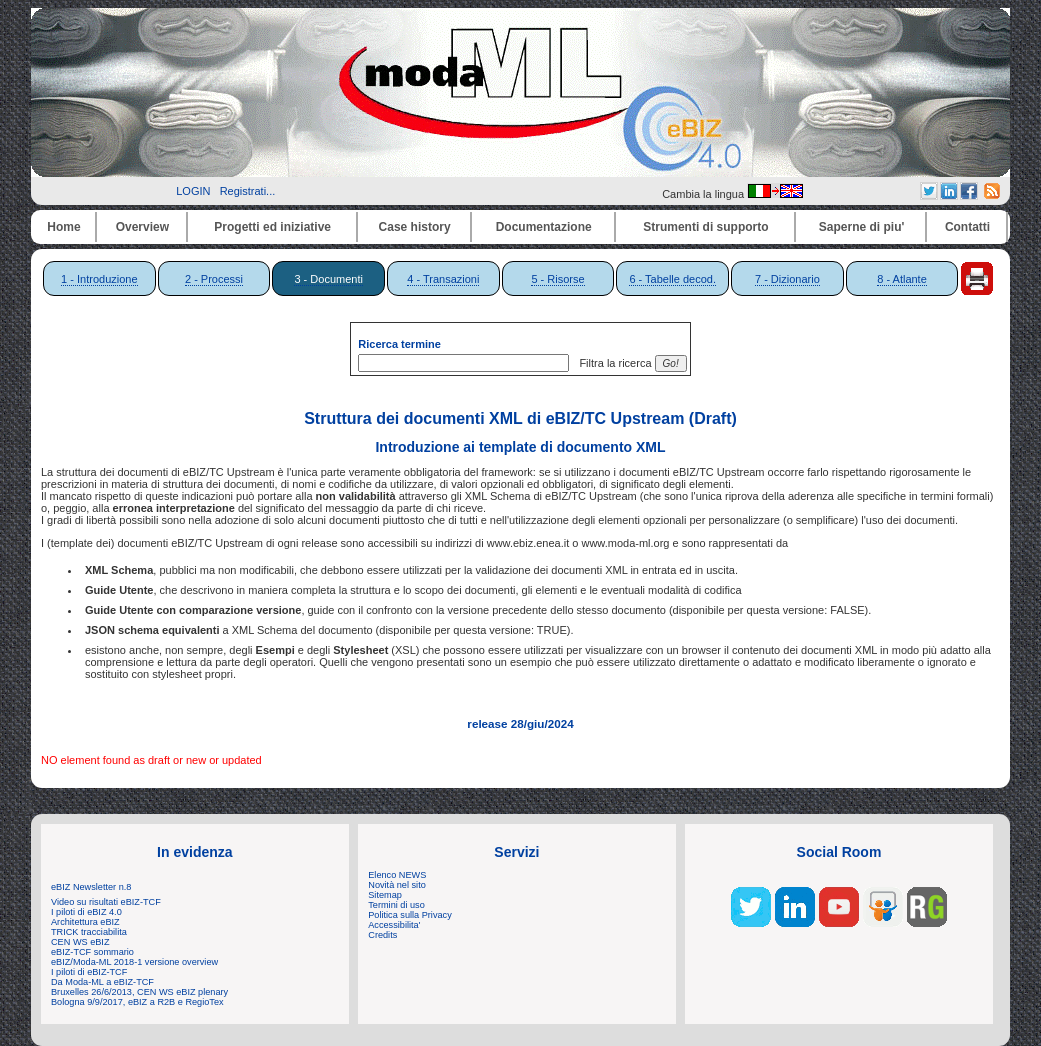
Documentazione (544, 227)
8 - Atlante (902, 279)
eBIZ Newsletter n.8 (91, 887)
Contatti (967, 227)
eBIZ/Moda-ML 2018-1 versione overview (134, 962)
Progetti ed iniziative (272, 227)
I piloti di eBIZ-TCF (89, 972)
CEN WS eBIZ (80, 942)
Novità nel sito (397, 885)
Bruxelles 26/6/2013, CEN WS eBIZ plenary (139, 992)
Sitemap (385, 895)
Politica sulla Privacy (409, 915)
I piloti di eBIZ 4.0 (86, 912)
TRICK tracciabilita (89, 932)
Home (63, 227)
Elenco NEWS (397, 875)
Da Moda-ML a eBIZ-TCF (102, 982)
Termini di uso (396, 905)
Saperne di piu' (862, 227)
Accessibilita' (394, 925)
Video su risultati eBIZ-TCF (107, 902)
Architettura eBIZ (85, 922)
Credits (382, 935)
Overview (142, 227)
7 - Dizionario (787, 279)
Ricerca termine (399, 344)
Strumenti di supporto (705, 227)
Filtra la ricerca (612, 363)
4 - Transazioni (443, 279)
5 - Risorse (557, 279)
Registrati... (248, 191)
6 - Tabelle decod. (672, 279)
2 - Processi (214, 279)
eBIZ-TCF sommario (92, 952)
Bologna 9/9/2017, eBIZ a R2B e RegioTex (137, 1002)
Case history (415, 227)
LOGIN (193, 191)
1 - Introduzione (99, 279)
